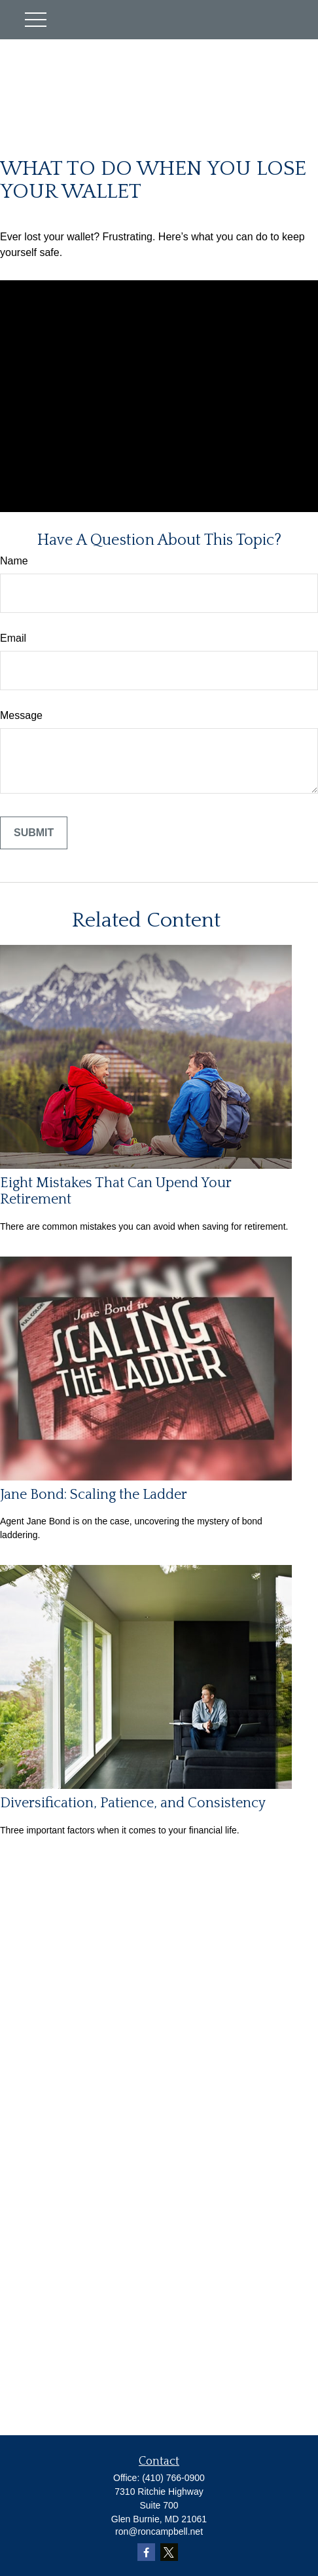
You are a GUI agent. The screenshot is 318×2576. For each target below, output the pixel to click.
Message (21, 715)
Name (14, 560)
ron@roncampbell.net (159, 2531)
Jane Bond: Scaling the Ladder (93, 1494)
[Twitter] (169, 2552)
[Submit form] (33, 833)
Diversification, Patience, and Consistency (133, 1803)
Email (13, 638)
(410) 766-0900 (173, 2478)
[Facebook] (146, 2552)
